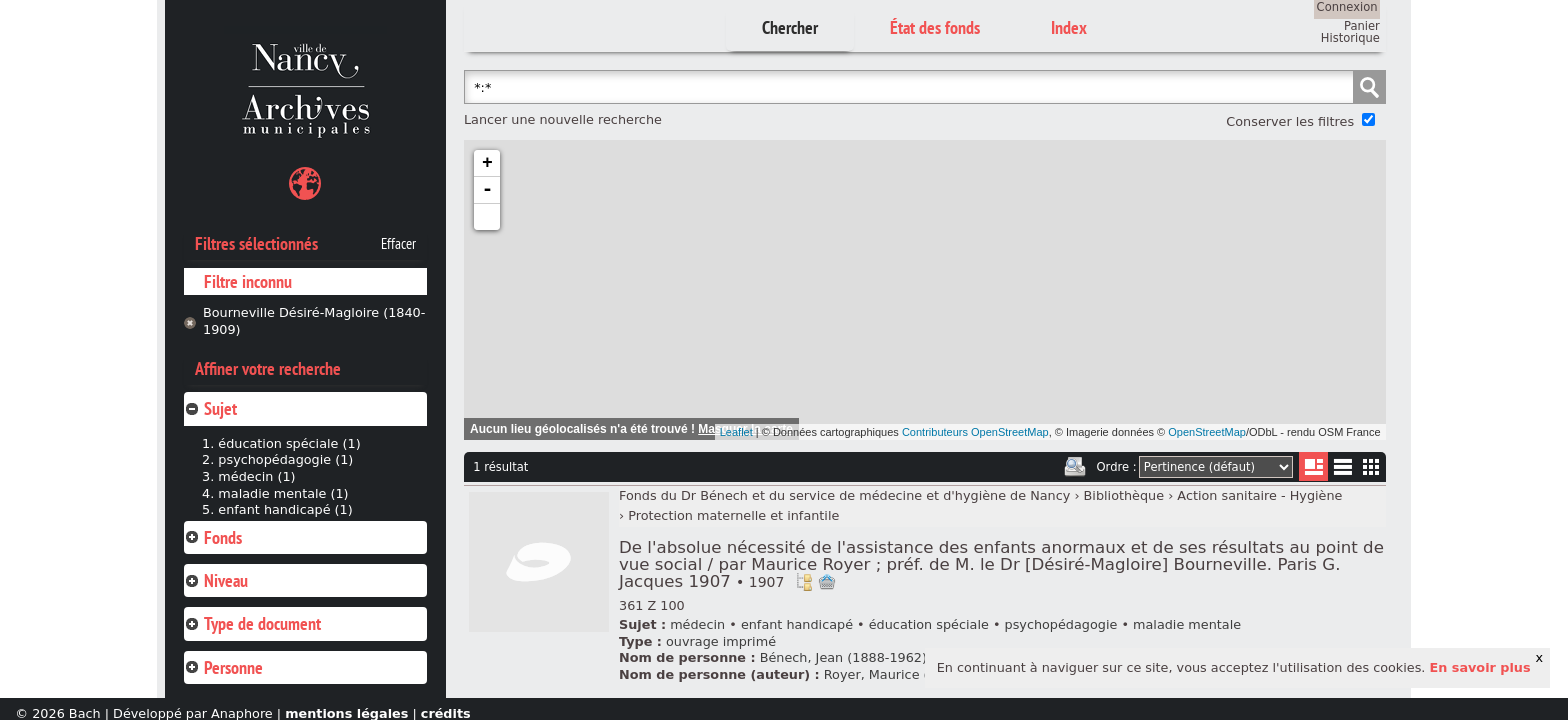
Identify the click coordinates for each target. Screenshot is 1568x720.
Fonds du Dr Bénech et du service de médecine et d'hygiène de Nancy (844, 495)
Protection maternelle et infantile (733, 515)
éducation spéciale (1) (289, 443)
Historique (1350, 38)
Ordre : (1117, 467)
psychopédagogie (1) (285, 459)
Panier (1362, 26)
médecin (697, 624)
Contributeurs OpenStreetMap (975, 432)
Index (1069, 27)
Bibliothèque (1124, 495)
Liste (1313, 466)
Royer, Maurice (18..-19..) (905, 674)
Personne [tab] (223, 667)
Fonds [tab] (213, 537)
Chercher (790, 27)
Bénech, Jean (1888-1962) (843, 657)
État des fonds (935, 27)
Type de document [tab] (252, 623)
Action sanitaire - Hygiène (1259, 495)
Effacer (398, 244)
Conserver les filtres (1290, 121)
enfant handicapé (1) (285, 509)
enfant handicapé (797, 624)
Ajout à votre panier (827, 582)
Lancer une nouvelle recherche (563, 119)
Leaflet (736, 432)
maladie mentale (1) (283, 493)
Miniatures (1371, 466)
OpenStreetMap (1207, 432)
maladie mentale (1187, 624)
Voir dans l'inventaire (804, 582)
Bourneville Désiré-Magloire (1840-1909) (314, 321)
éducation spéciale (929, 624)
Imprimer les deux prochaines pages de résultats (1075, 467)
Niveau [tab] (216, 580)
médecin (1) (256, 476)
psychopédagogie (1061, 624)
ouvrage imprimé (721, 641)
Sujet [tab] (210, 408)
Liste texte (1342, 470)
